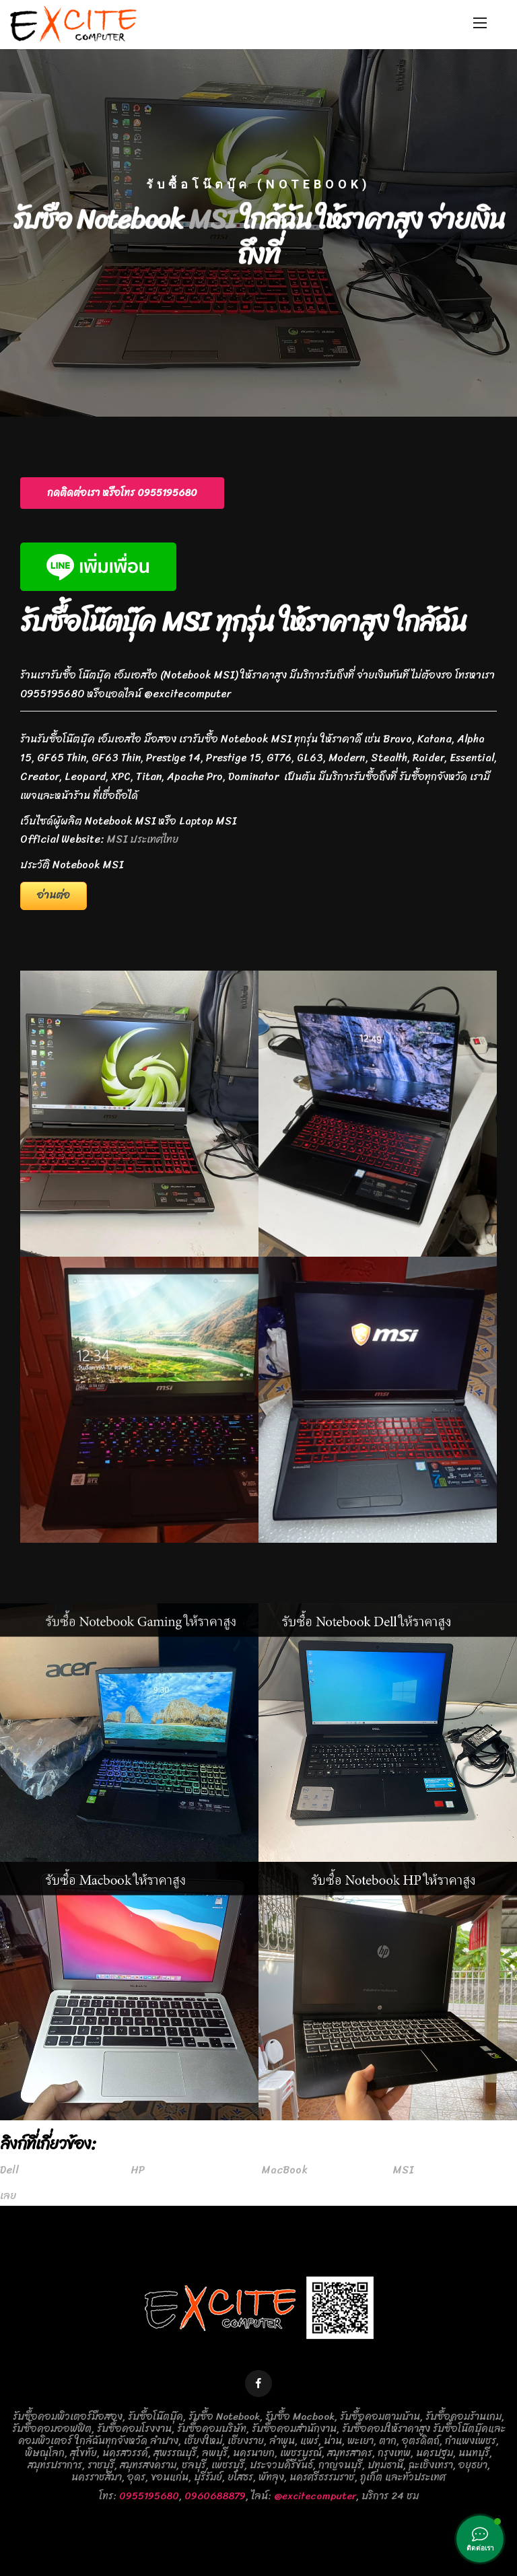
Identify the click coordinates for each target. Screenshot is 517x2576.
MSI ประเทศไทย (142, 839)
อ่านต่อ (53, 895)
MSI (211, 226)
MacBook (285, 2170)
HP (138, 2170)
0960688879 (215, 2496)
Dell (9, 2170)
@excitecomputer (315, 2496)
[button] (122, 493)
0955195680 (149, 2496)
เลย (8, 2195)
